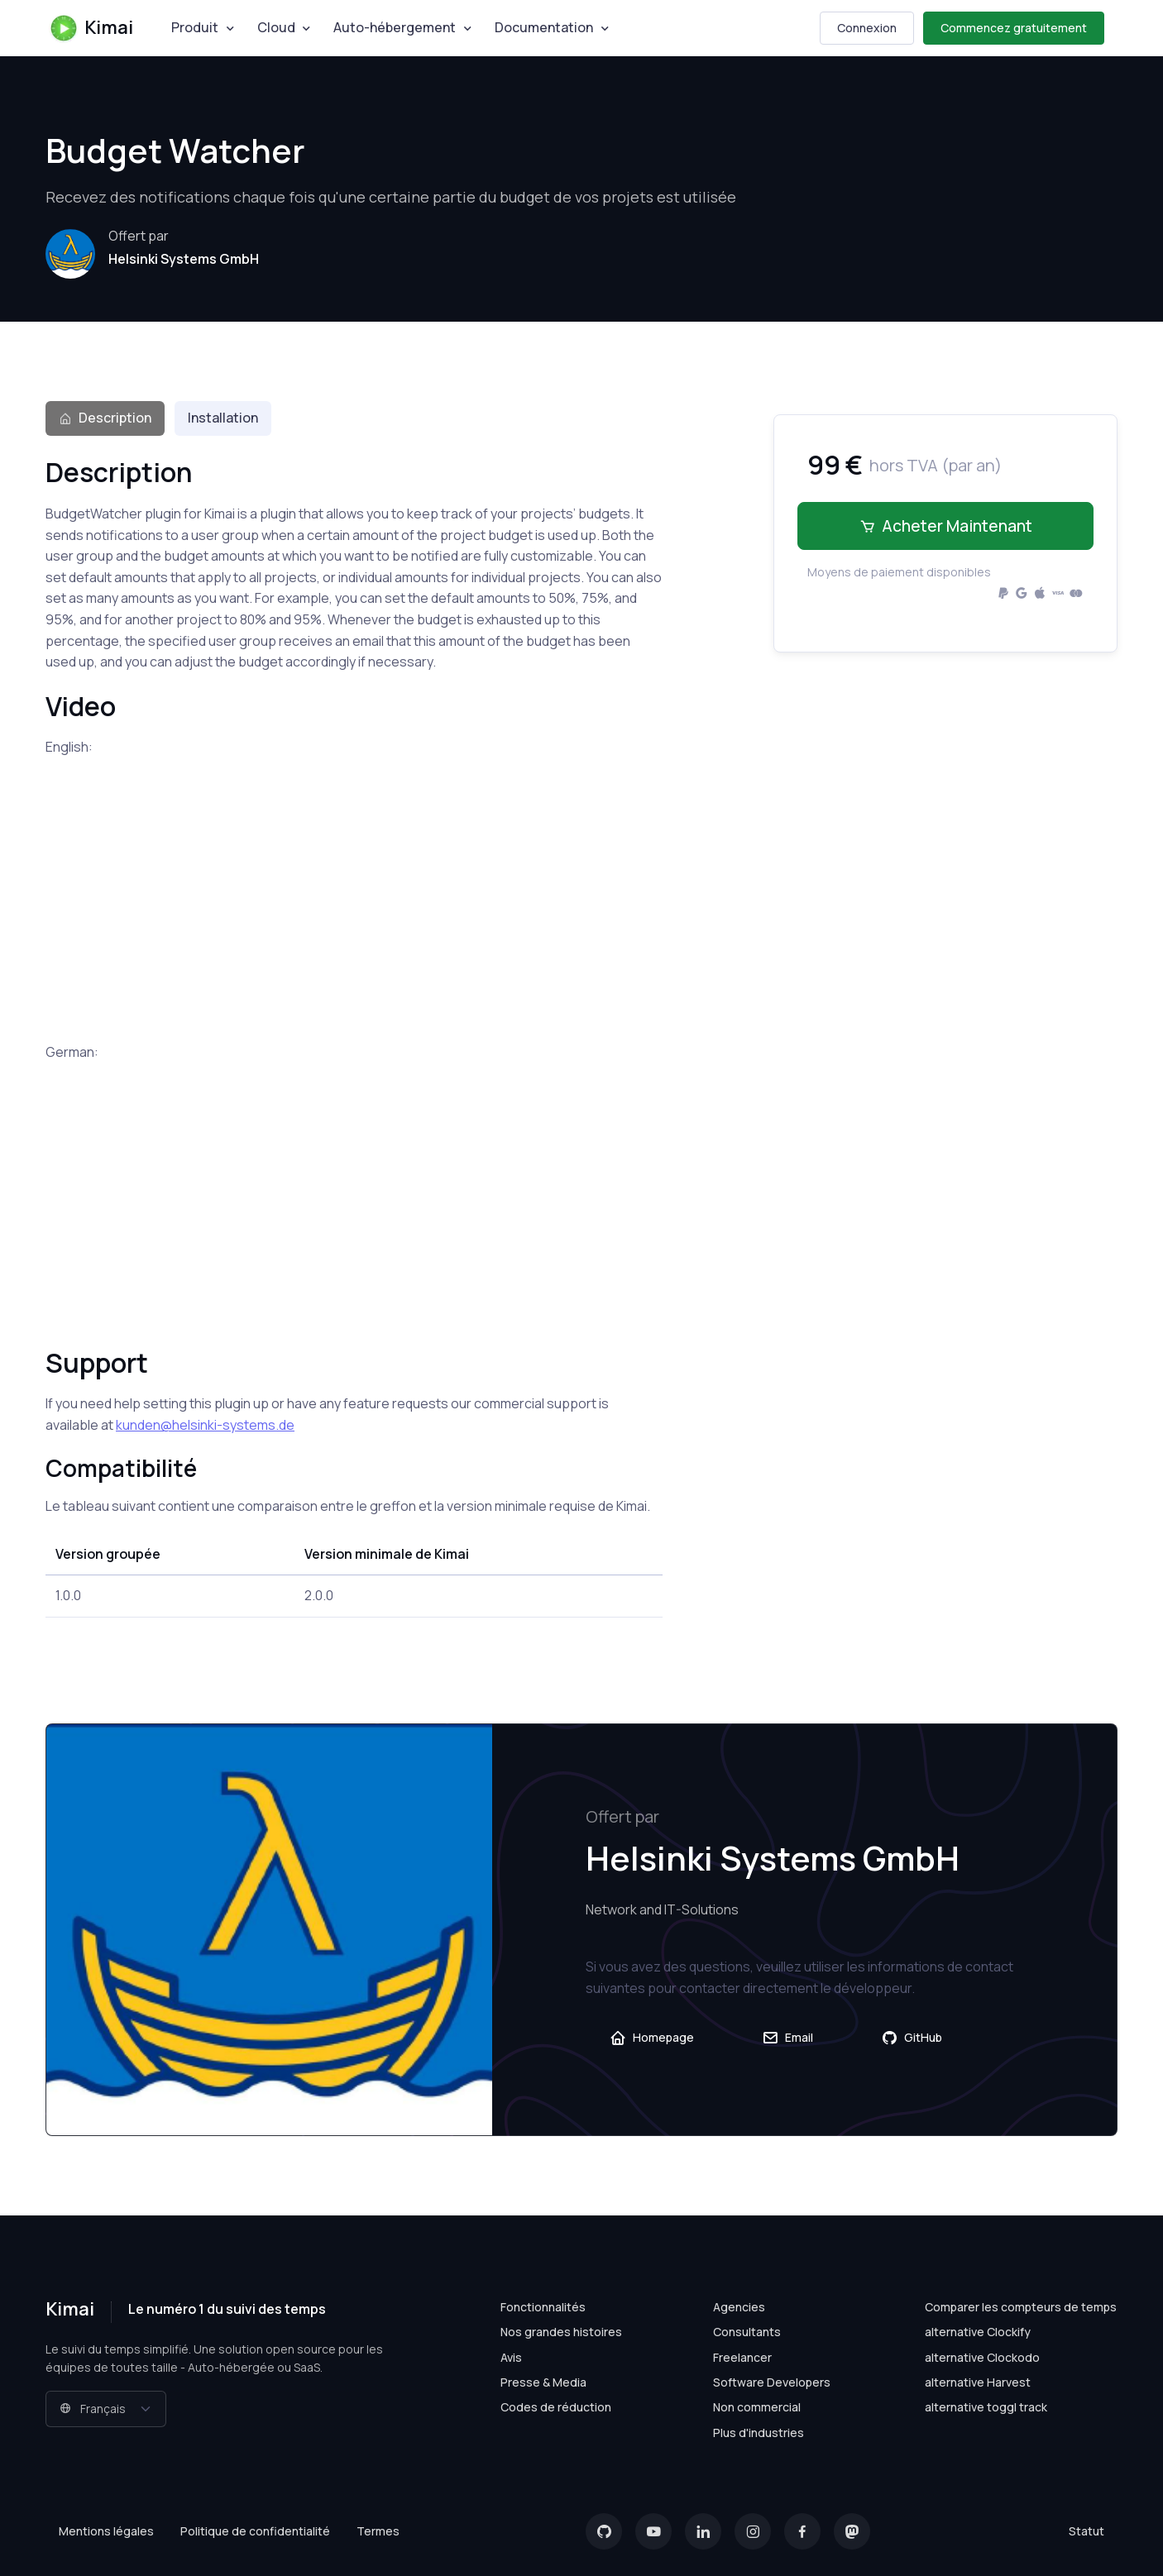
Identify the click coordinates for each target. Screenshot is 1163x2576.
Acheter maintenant (945, 526)
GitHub (911, 2037)
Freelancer (742, 2357)
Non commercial (757, 2407)
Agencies (739, 2307)
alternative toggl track (986, 2407)
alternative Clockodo (982, 2357)
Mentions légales (106, 2531)
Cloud (276, 27)
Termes (378, 2531)
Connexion (867, 28)
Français (93, 2408)
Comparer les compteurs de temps (1021, 2307)
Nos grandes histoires (561, 2331)
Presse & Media (543, 2382)
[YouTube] (653, 2531)
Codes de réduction (555, 2407)
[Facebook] (802, 2531)
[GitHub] (604, 2531)
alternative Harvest (978, 2382)
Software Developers (771, 2382)
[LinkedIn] (703, 2531)
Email (787, 2037)
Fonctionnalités (543, 2307)
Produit (194, 27)
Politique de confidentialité (255, 2531)
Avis (511, 2357)
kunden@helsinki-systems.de (205, 1425)
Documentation (544, 27)
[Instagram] (753, 2531)
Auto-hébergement (394, 27)
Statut (1086, 2531)
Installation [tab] (223, 418)
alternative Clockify (978, 2331)
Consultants (747, 2331)
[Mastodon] (852, 2531)
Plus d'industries (758, 2432)
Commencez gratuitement (1013, 28)
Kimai (91, 28)
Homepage (652, 2037)
